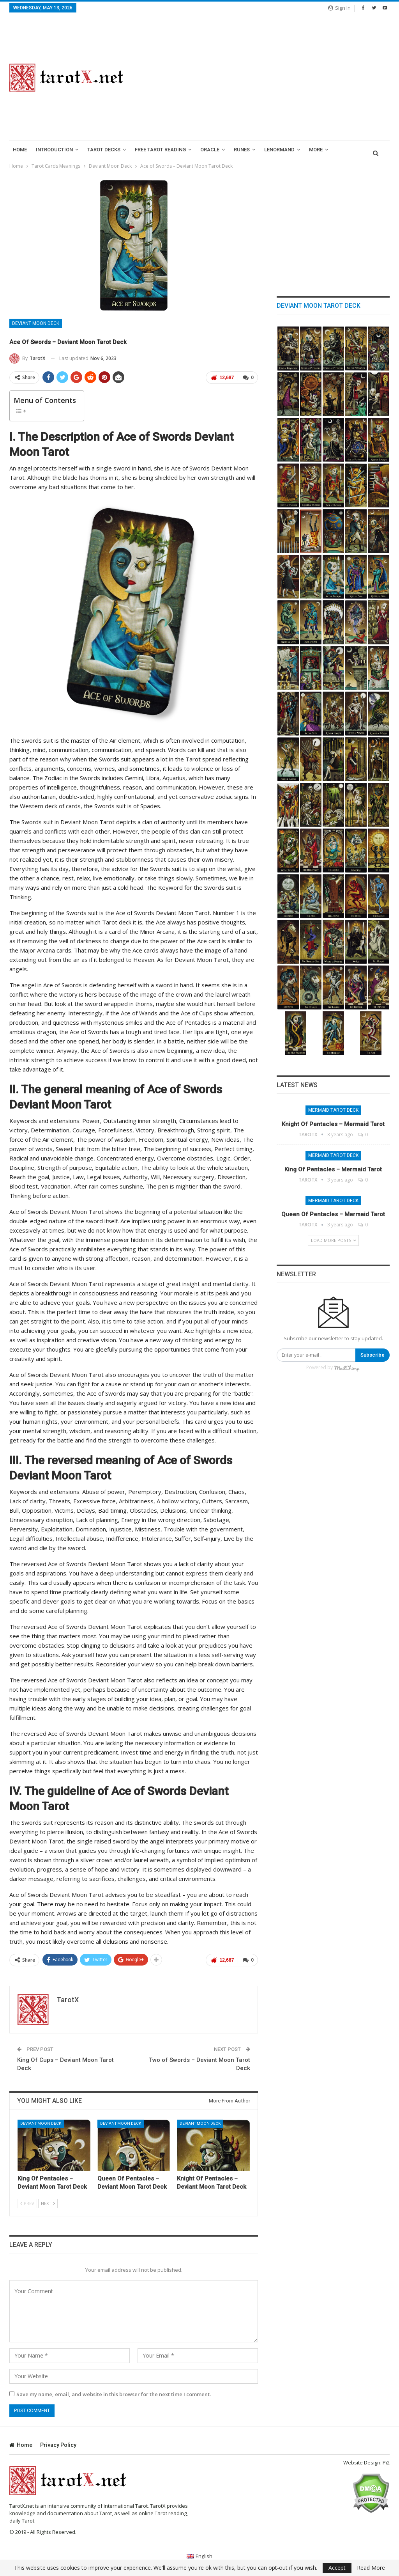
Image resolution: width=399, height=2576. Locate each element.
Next (48, 2203)
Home (20, 150)
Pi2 (386, 2462)
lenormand (279, 150)
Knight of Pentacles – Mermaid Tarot (333, 1124)
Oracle (209, 150)
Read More (371, 2568)
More (316, 150)
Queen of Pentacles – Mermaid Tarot (333, 1214)
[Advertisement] (266, 77)
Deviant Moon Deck (35, 323)
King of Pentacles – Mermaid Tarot (333, 1169)
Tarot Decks (103, 150)
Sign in (339, 7)
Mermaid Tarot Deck (333, 1110)
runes (242, 150)
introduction (54, 150)
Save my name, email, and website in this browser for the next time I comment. (113, 2394)
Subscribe (372, 1355)
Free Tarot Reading (160, 150)
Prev (27, 2203)
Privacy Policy (58, 2445)
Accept (337, 2567)
